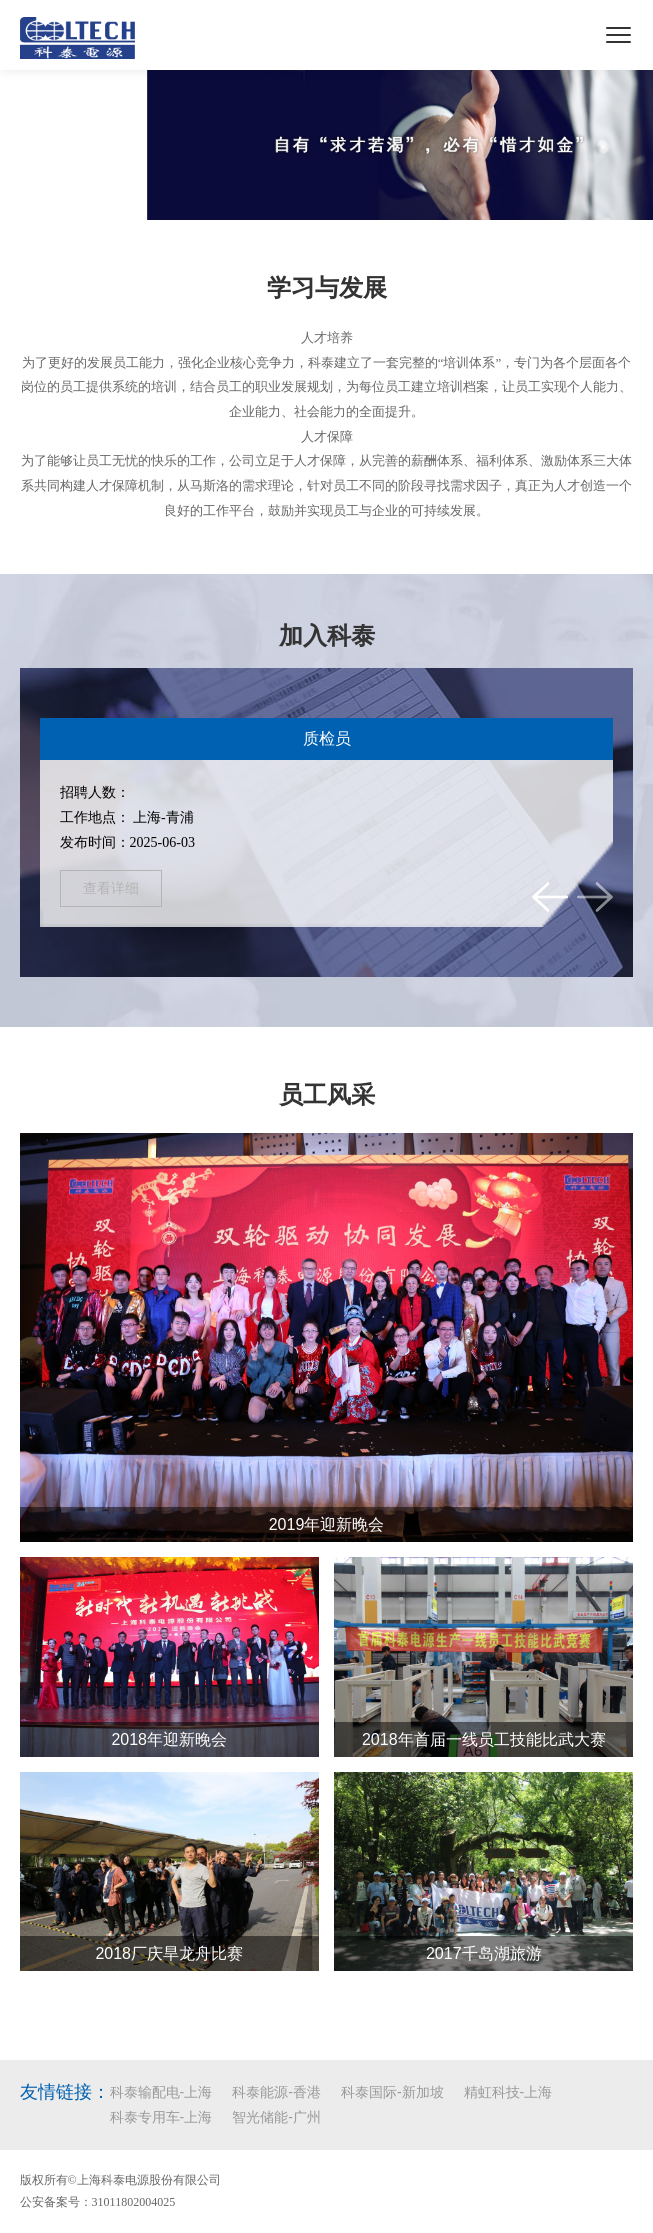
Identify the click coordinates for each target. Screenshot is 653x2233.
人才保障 (327, 436)
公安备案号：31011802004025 (98, 2202)
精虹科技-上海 (508, 2092)
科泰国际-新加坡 (392, 2092)
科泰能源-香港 (276, 2092)
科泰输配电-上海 (161, 2092)
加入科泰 (327, 636)
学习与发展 (327, 288)
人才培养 (327, 337)
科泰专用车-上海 (161, 2117)
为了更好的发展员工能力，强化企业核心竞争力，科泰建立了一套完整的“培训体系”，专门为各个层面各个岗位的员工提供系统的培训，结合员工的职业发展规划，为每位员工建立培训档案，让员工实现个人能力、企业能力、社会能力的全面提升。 (326, 387)
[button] (550, 897)
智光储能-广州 (276, 2117)
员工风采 (327, 1095)
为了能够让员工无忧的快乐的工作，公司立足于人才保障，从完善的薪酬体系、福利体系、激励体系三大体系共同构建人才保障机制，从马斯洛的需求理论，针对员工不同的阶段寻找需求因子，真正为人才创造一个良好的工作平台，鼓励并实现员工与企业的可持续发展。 (326, 485)
